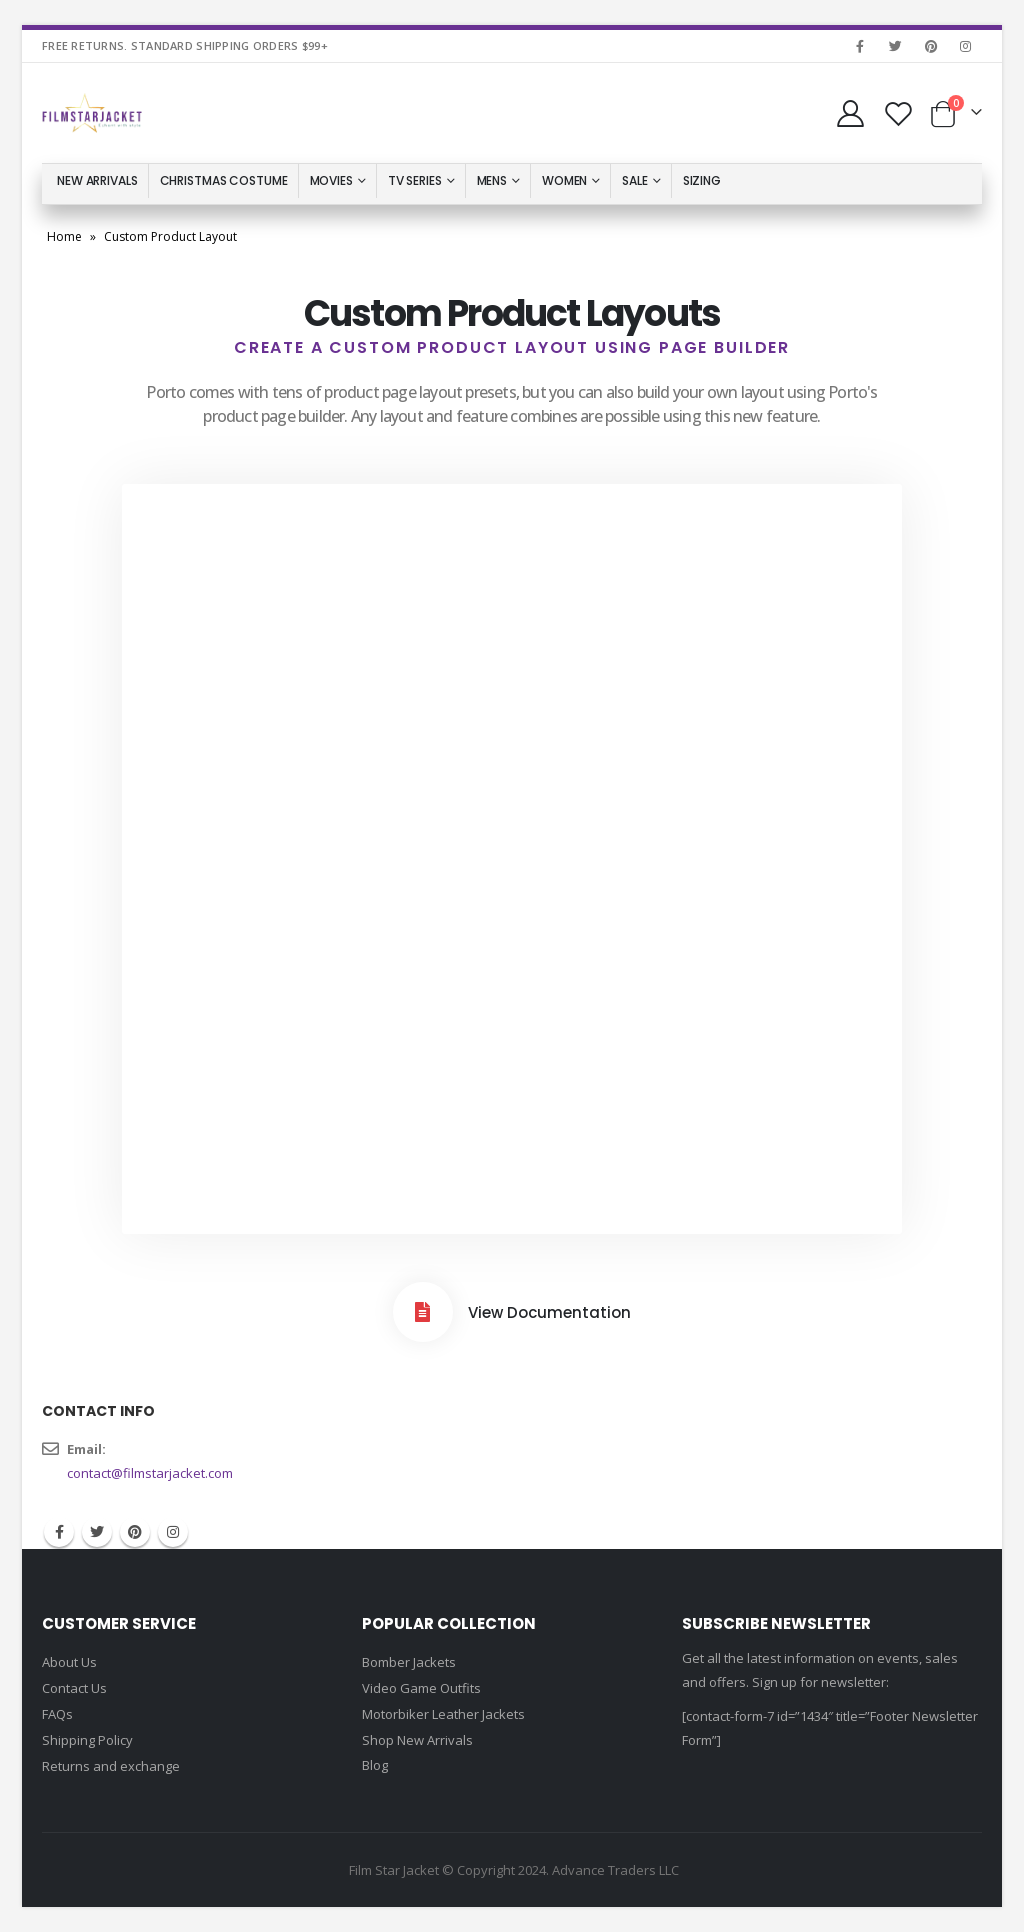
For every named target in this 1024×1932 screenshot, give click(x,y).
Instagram (173, 1532)
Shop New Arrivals (417, 1740)
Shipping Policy (87, 1740)
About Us (69, 1662)
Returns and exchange (111, 1766)
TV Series (415, 180)
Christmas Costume (224, 180)
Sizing (702, 180)
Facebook (59, 1532)
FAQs (57, 1714)
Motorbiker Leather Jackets (443, 1714)
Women (564, 180)
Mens (492, 180)
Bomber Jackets (409, 1662)
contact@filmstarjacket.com (150, 1473)
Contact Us (74, 1688)
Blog (375, 1765)
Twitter (97, 1532)
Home (64, 236)
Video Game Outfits (421, 1688)
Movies (331, 180)
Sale (635, 180)
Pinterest (135, 1532)
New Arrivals (97, 180)
